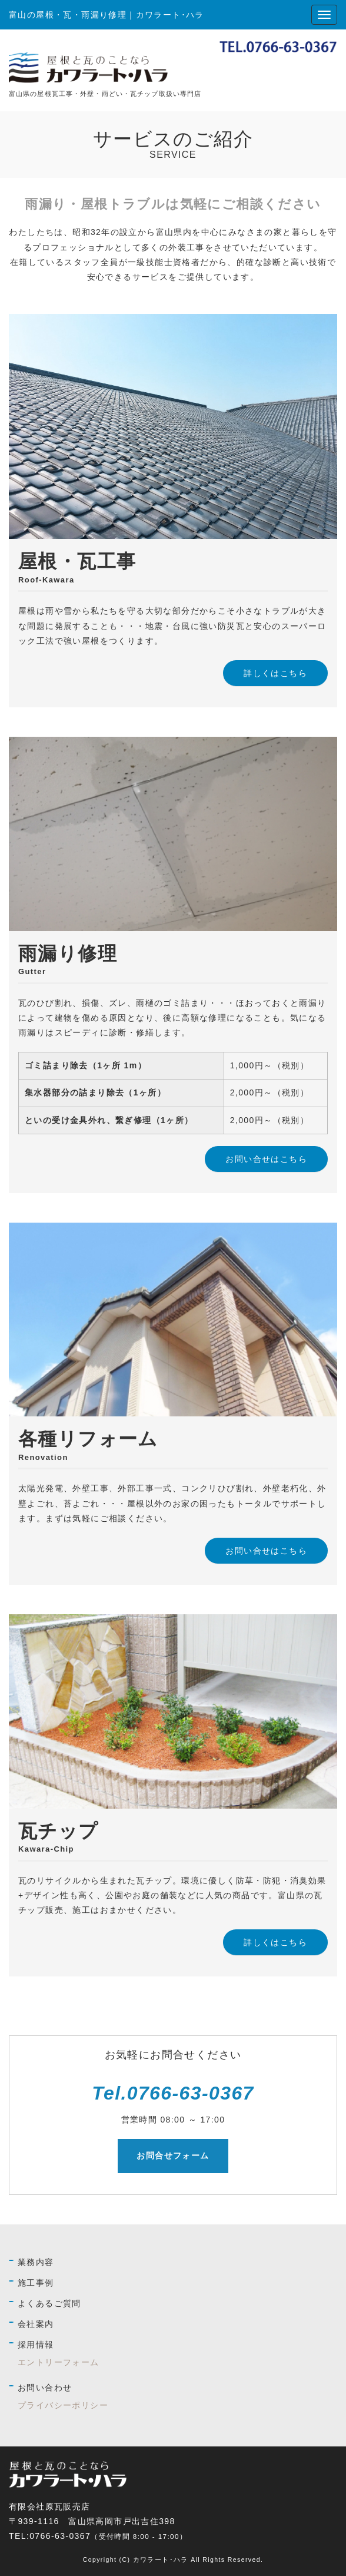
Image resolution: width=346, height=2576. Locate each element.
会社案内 (36, 2324)
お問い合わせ (45, 2387)
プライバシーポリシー (63, 2405)
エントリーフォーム (58, 2362)
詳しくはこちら (275, 673)
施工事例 (36, 2282)
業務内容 (36, 2262)
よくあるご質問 (49, 2303)
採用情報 (36, 2344)
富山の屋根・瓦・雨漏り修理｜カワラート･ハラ (106, 14)
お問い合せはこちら (266, 1159)
